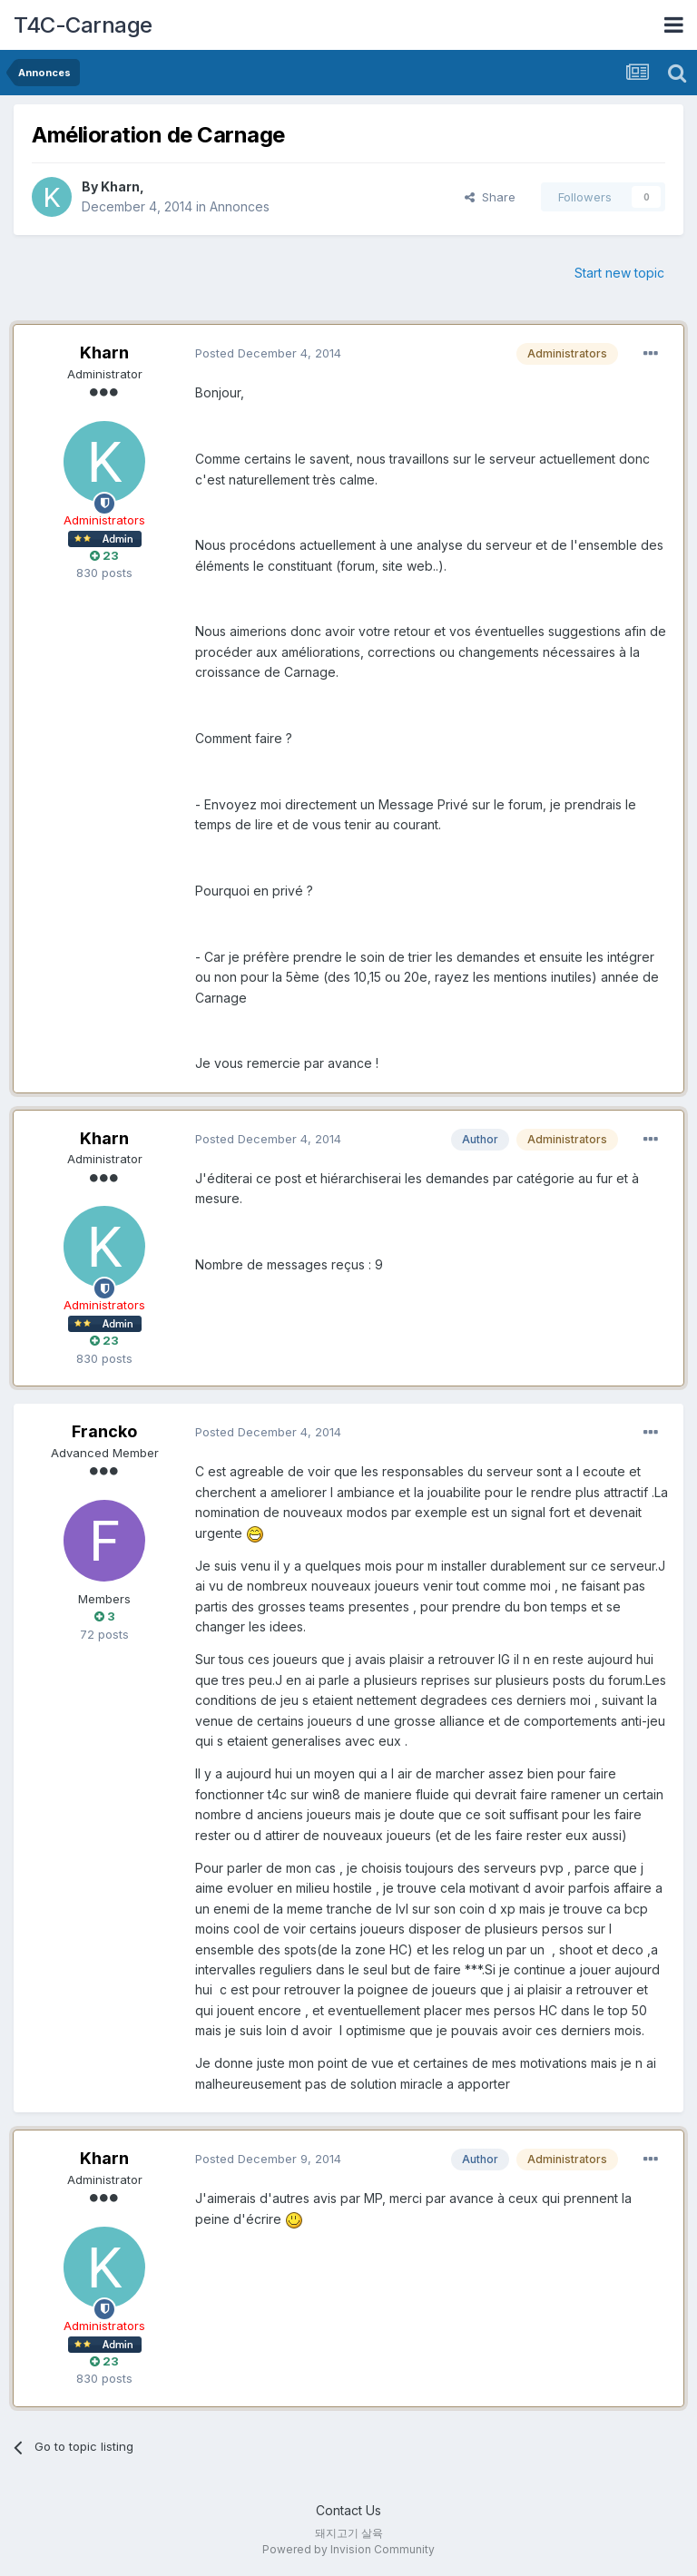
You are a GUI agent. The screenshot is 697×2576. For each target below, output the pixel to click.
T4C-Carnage (83, 25)
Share (490, 197)
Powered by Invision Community (348, 2549)
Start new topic (619, 272)
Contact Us (348, 2510)
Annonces (240, 206)
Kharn (120, 186)
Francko (104, 1431)
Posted (268, 353)
